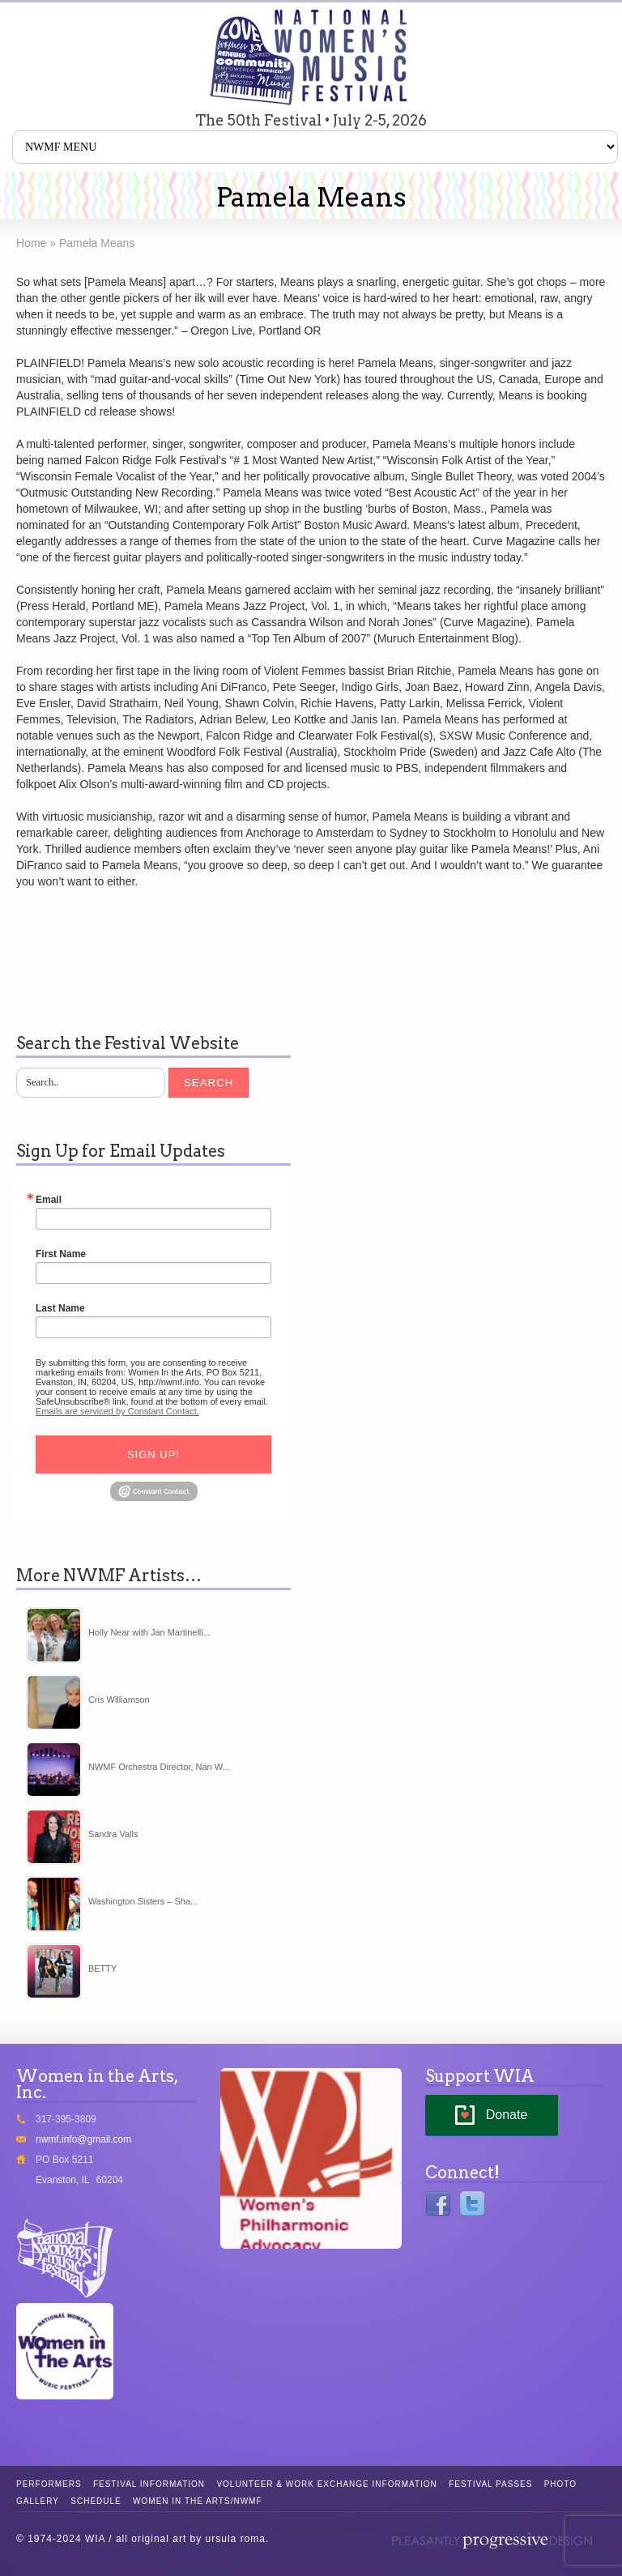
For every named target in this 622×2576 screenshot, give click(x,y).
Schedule (95, 2501)
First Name (61, 1254)
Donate (507, 2115)
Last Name (60, 1308)
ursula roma (236, 2538)
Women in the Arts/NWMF (197, 2501)
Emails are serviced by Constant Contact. (117, 1411)
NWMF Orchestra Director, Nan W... (159, 1767)
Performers (49, 2484)
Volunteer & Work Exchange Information (326, 2484)
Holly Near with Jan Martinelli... (149, 1632)
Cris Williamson (119, 1699)
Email (49, 1200)
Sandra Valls (113, 1834)
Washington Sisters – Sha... (143, 1901)
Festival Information (149, 2484)
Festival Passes (490, 2484)
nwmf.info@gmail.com (83, 2139)
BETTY (102, 1968)
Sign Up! (153, 1454)
